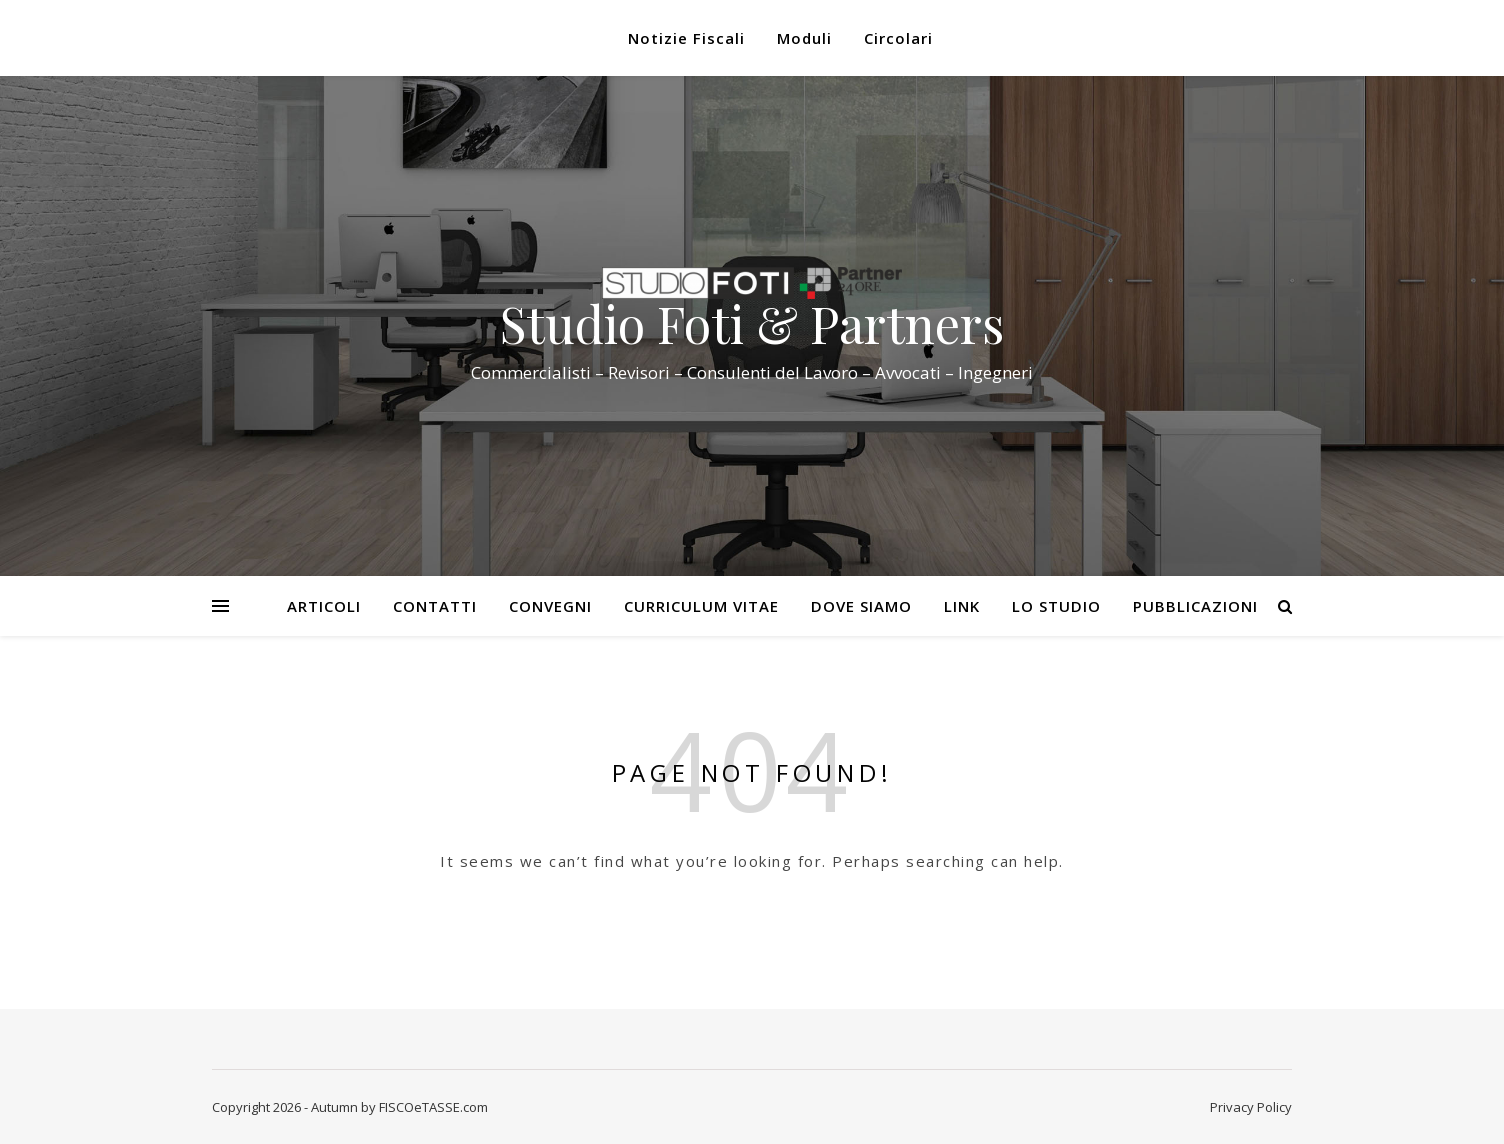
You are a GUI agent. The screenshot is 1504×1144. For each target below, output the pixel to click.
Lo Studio (1056, 606)
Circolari (898, 38)
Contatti (435, 606)
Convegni (550, 606)
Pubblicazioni (1195, 606)
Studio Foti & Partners (752, 324)
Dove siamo (861, 606)
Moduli (804, 38)
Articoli (324, 606)
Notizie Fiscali (686, 38)
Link (962, 606)
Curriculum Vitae (701, 606)
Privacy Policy (1251, 1107)
